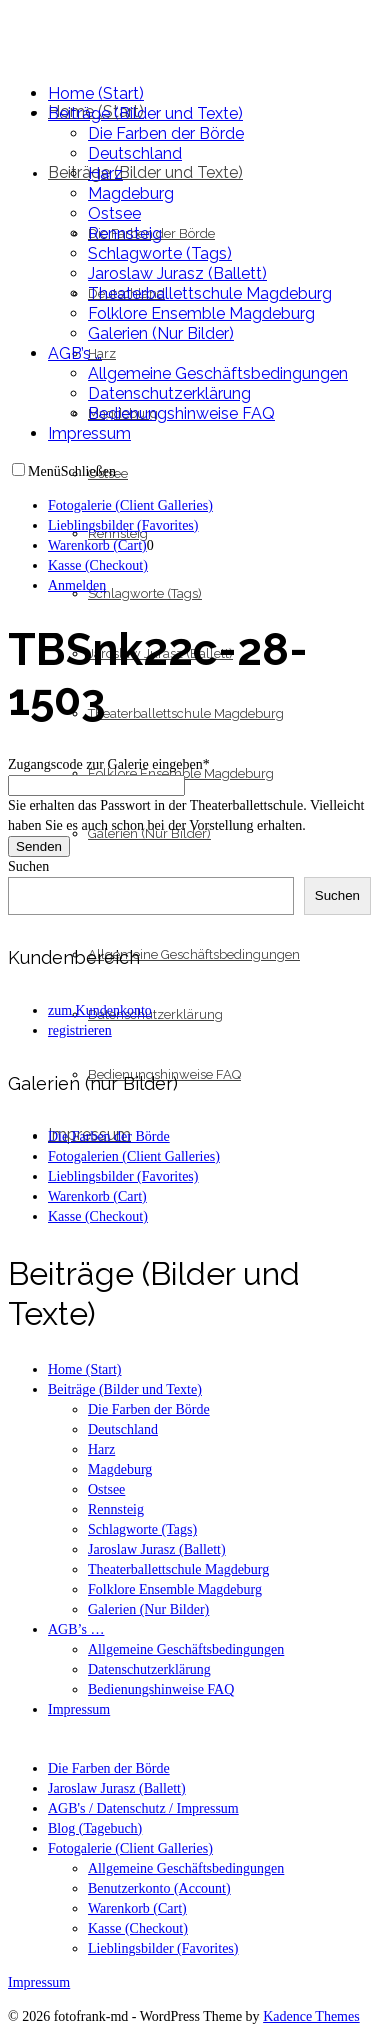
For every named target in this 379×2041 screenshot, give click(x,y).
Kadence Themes (311, 2016)
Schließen (88, 471)
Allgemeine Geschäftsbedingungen (186, 1868)
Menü (44, 471)
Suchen (28, 866)
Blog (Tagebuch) (95, 1828)
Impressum (39, 1982)
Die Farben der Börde (109, 1768)
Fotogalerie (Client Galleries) (130, 1848)
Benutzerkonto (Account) (159, 1888)
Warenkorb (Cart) (137, 1908)
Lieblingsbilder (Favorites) (163, 1948)
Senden (39, 846)
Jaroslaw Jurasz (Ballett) (117, 1788)
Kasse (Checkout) (138, 1928)
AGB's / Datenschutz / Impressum (143, 1808)
